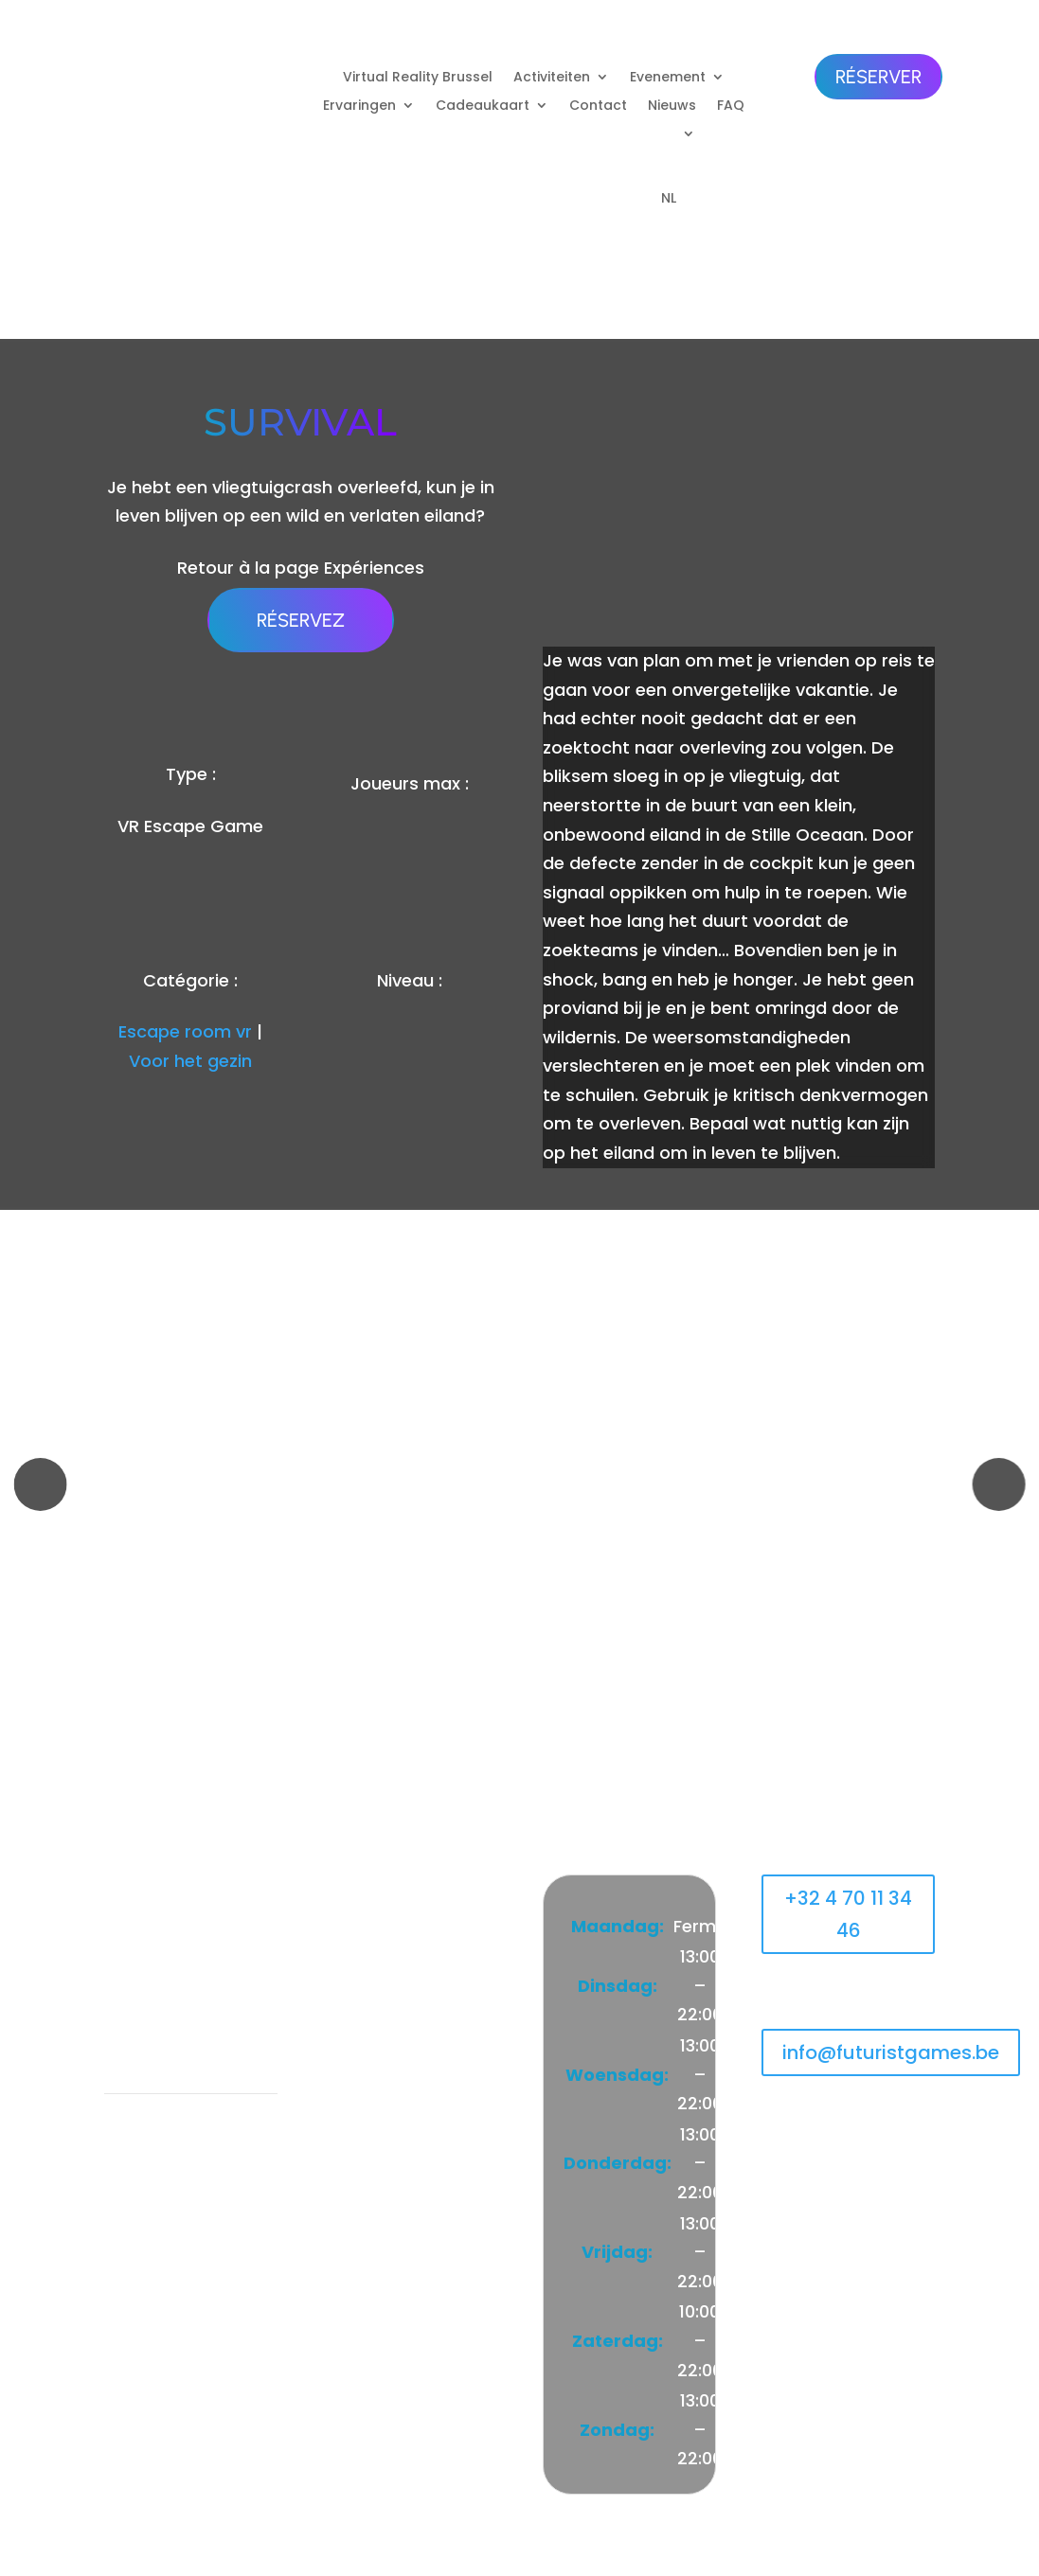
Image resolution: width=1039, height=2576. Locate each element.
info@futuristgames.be (890, 2052)
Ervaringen (359, 106)
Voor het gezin (190, 1061)
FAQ (730, 106)
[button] (39, 1484)
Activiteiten (551, 78)
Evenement (668, 78)
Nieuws (672, 106)
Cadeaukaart (482, 106)
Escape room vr (185, 1031)
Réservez (301, 620)
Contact (598, 106)
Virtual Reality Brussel (418, 78)
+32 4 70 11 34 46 (848, 1914)
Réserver (878, 76)
